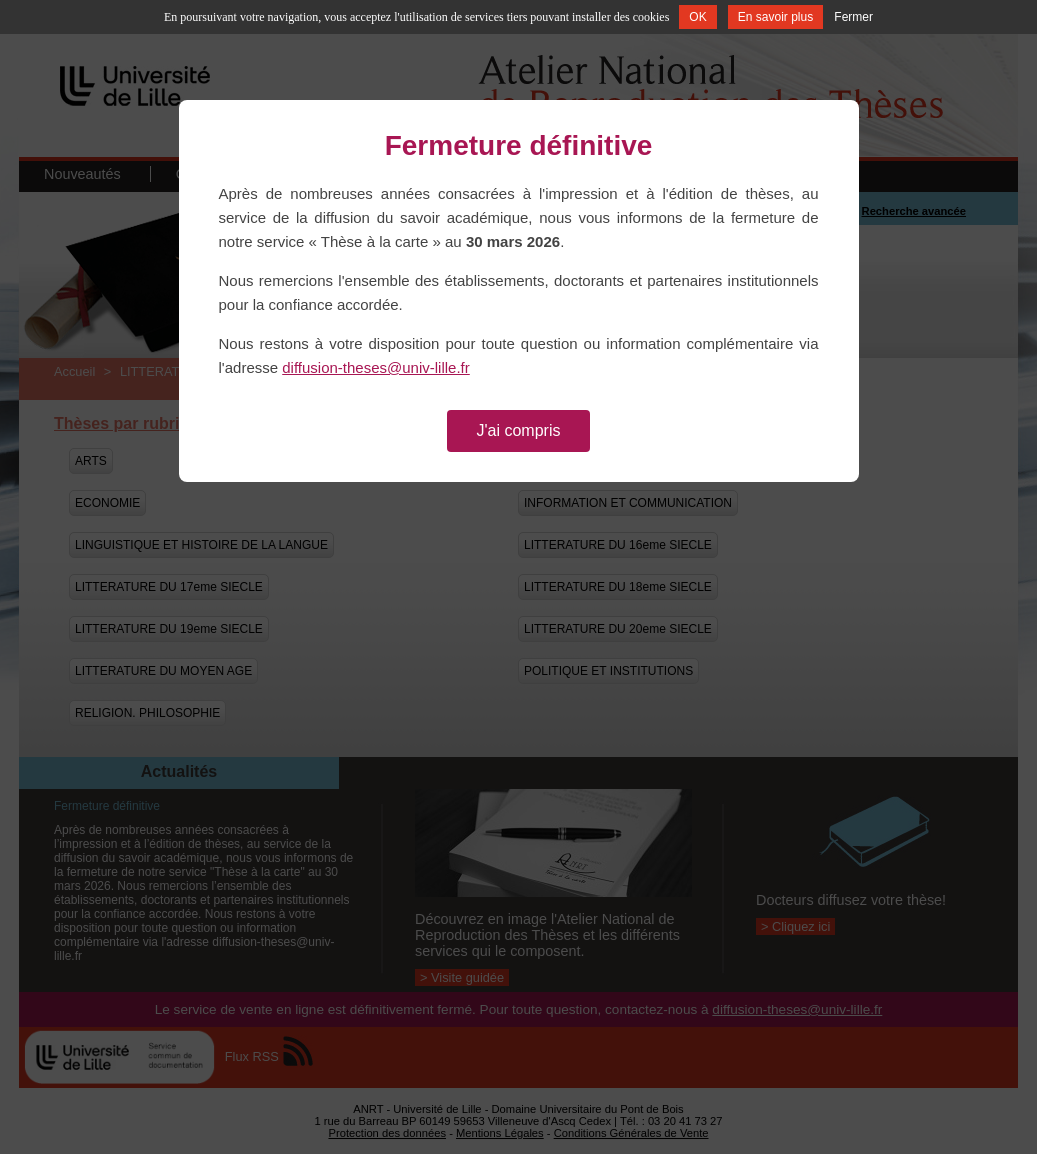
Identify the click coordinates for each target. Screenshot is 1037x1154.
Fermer (853, 17)
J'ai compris (519, 430)
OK (697, 17)
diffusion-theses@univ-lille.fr (376, 367)
